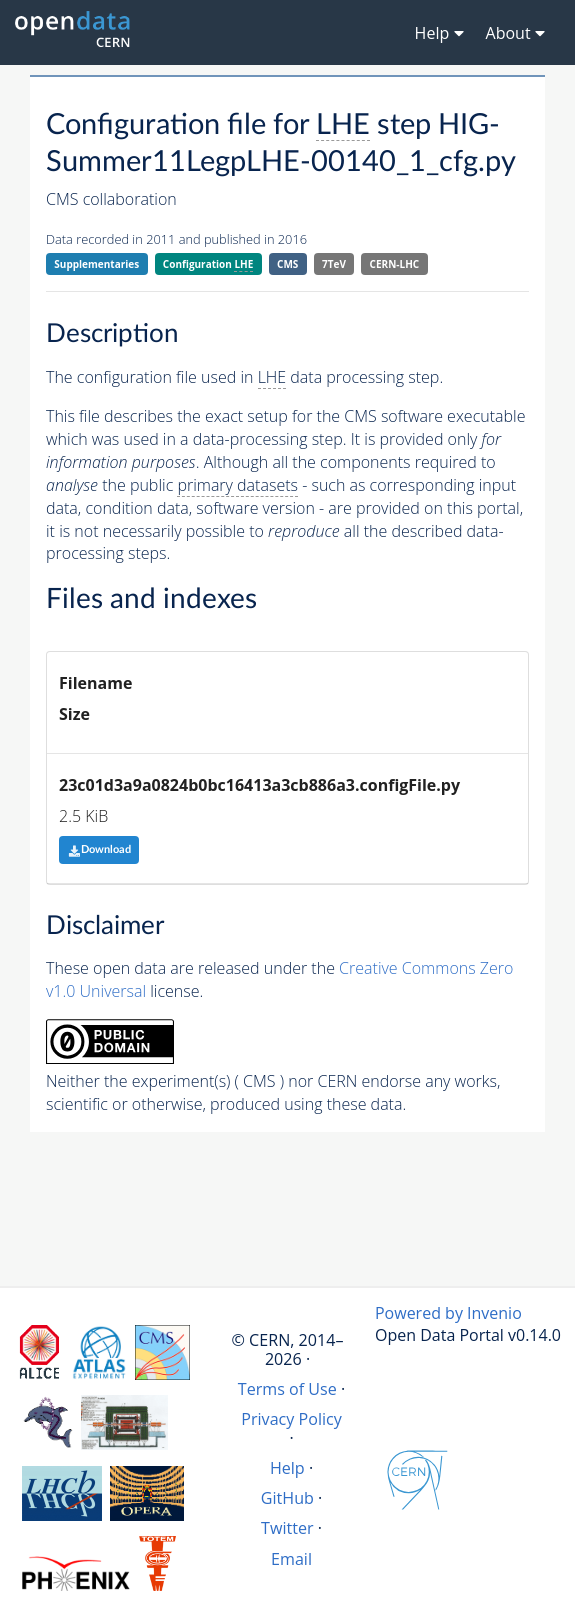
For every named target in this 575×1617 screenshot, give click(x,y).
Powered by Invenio (448, 1313)
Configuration (208, 264)
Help (287, 1468)
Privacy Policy (291, 1419)
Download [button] (99, 849)
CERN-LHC (395, 264)
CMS (287, 264)
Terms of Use (287, 1389)
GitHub (287, 1498)
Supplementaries (96, 264)
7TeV (334, 264)
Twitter (287, 1528)
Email (291, 1559)
